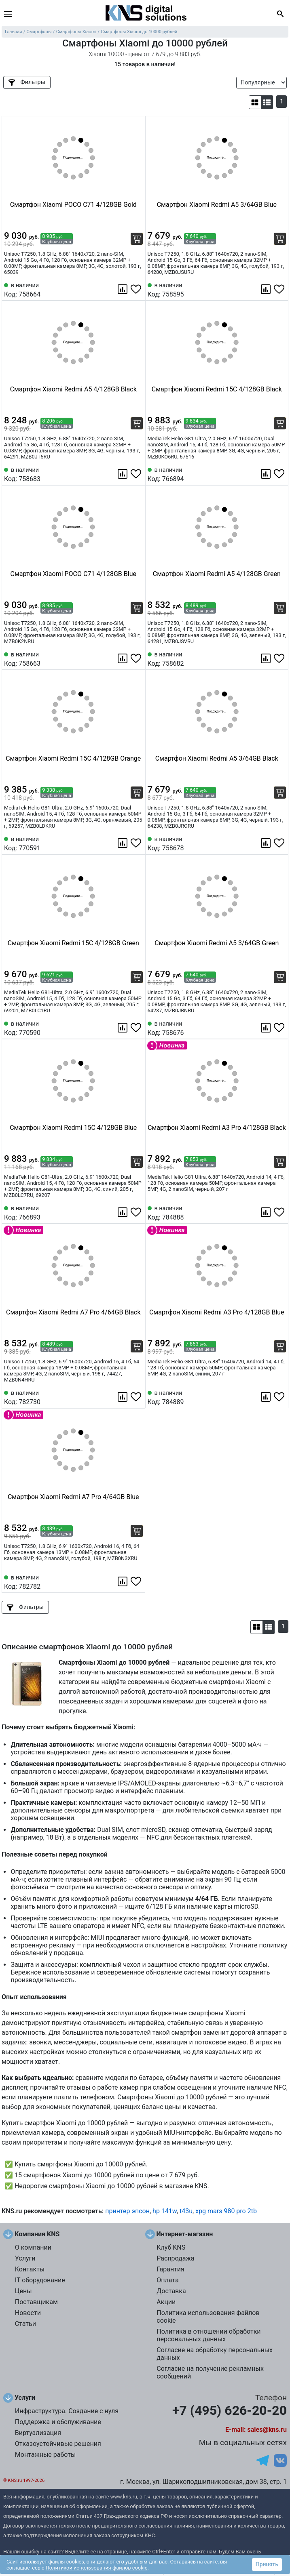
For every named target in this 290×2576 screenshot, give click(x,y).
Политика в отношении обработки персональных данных (208, 2335)
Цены (23, 2291)
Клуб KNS (171, 2247)
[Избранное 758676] (280, 1027)
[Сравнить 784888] (266, 1212)
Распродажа (175, 2258)
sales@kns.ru (267, 2429)
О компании (33, 2247)
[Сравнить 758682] (266, 658)
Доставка (171, 2291)
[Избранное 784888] (280, 1212)
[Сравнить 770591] (123, 843)
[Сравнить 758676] (266, 1028)
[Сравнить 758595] (266, 289)
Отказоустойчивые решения (58, 2444)
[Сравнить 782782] (123, 1581)
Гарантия (170, 2269)
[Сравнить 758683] (123, 474)
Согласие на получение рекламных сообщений (210, 2372)
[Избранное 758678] (280, 843)
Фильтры (26, 82)
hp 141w (164, 2211)
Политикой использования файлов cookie (97, 2568)
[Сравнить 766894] (266, 474)
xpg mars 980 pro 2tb (226, 2211)
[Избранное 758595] (280, 289)
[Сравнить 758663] (123, 658)
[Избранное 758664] (137, 289)
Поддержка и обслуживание (58, 2422)
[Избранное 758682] (280, 658)
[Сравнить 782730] (123, 1397)
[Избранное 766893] (137, 1212)
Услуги (25, 2258)
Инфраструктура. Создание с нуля (67, 2411)
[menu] (8, 14)
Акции (166, 2302)
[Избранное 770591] (137, 843)
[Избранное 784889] (280, 1397)
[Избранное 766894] (280, 474)
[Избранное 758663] (137, 658)
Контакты (29, 2269)
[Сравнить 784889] (266, 1397)
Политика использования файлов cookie (208, 2316)
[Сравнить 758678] (266, 843)
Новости (28, 2313)
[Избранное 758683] (137, 474)
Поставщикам (36, 2302)
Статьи (25, 2324)
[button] (255, 102)
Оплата (167, 2280)
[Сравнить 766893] (123, 1212)
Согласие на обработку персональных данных (215, 2354)
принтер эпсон (127, 2211)
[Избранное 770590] (137, 1027)
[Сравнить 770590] (123, 1028)
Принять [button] (267, 2564)
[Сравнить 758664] (123, 289)
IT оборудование (40, 2280)
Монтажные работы (45, 2454)
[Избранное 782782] (137, 1581)
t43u (186, 2211)
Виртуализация (38, 2433)
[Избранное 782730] (137, 1397)
